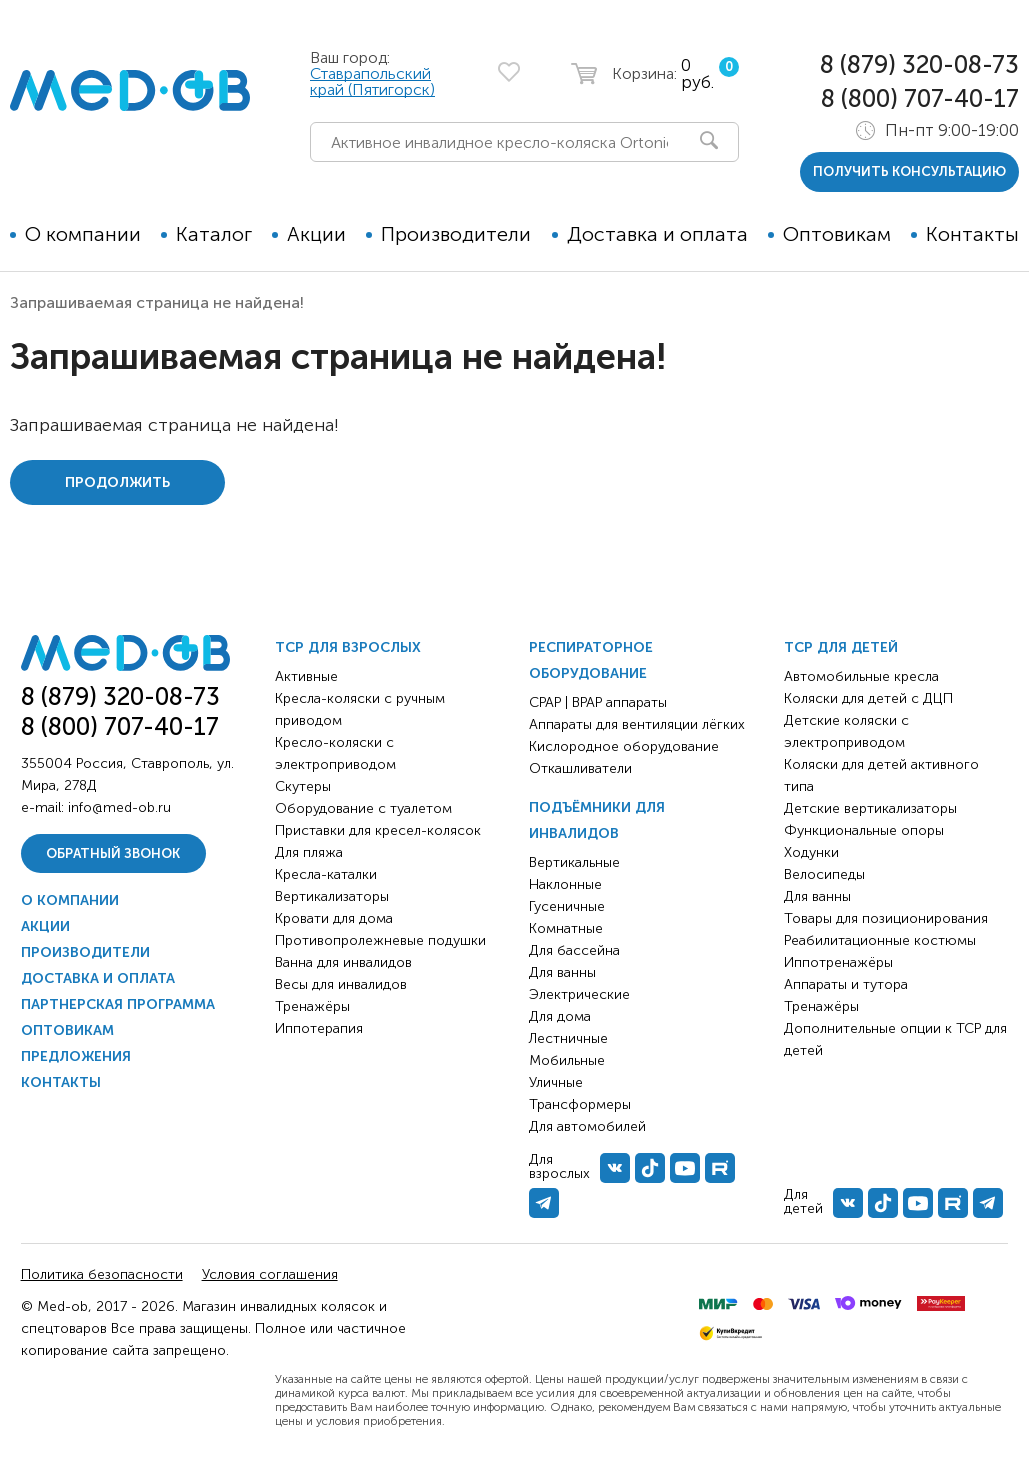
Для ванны (562, 972)
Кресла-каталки (326, 874)
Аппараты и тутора (846, 984)
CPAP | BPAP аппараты (598, 702)
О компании (83, 234)
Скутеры (303, 786)
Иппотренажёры (838, 962)
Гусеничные (567, 906)
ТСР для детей (841, 647)
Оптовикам (837, 234)
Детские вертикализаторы (870, 808)
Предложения (76, 1056)
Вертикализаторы (332, 896)
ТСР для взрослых (348, 647)
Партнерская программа (118, 1004)
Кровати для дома (334, 918)
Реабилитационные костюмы (880, 940)
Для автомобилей (587, 1126)
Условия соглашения (270, 1274)
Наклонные (565, 884)
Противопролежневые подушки (380, 940)
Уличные (556, 1082)
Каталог (214, 234)
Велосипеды (824, 874)
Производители (456, 234)
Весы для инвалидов (341, 984)
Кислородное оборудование (624, 746)
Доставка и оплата (657, 234)
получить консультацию (909, 171)
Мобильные (567, 1060)
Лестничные (568, 1038)
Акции (316, 234)
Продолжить (117, 482)
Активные (306, 676)
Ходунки (811, 852)
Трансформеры (580, 1104)
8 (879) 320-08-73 (919, 64)
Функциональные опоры (864, 830)
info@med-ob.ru (119, 807)
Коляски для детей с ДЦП (868, 698)
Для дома (560, 1016)
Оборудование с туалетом (363, 808)
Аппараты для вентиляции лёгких (637, 724)
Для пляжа (309, 852)
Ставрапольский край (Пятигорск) (372, 81)
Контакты (972, 234)
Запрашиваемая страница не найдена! (157, 302)
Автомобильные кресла (861, 676)
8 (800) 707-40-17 (920, 98)
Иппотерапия (319, 1028)
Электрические (579, 994)
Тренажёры (312, 1006)
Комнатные (566, 928)
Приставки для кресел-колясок (378, 830)
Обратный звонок (113, 853)
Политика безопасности (102, 1274)
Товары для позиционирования (886, 918)
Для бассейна (574, 950)
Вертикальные (574, 862)
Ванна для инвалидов (343, 962)
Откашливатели (580, 768)
